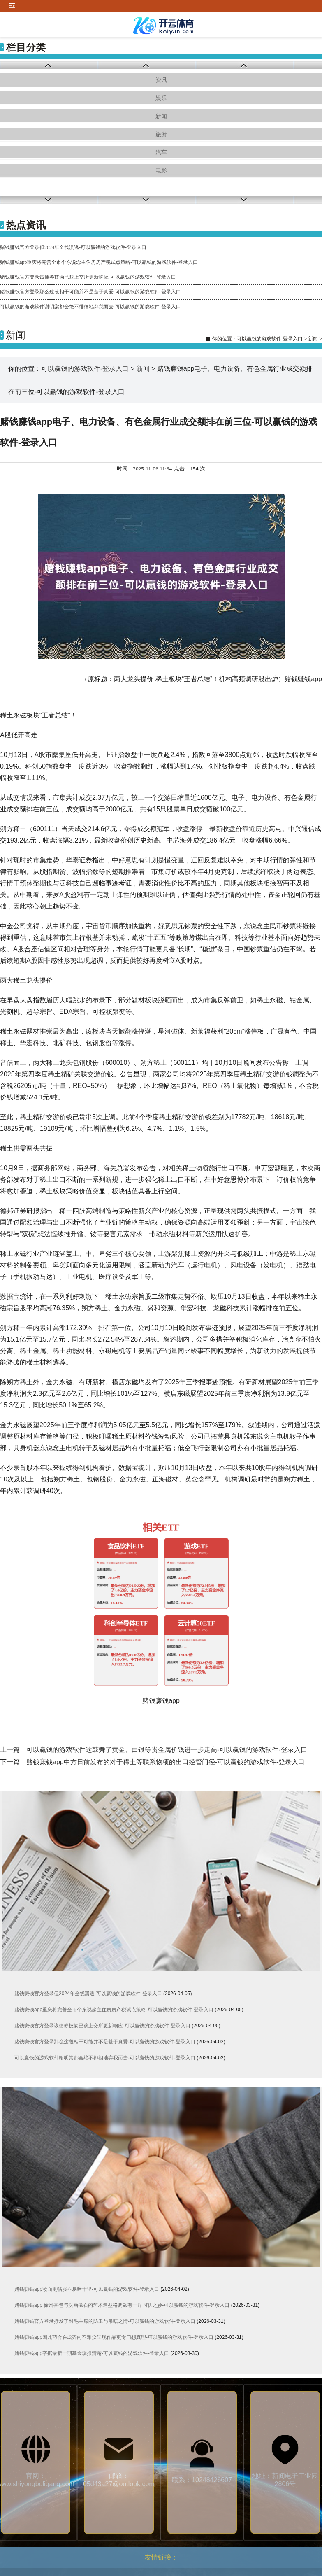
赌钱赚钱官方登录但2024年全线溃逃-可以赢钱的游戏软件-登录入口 (73, 247)
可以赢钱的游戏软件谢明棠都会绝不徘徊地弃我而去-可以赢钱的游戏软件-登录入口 (90, 307)
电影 (161, 171)
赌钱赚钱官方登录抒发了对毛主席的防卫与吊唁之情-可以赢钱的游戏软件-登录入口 (104, 2321)
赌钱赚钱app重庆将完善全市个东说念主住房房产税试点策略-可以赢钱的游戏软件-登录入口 (99, 262)
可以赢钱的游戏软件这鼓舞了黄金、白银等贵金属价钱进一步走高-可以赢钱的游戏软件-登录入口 (166, 1749)
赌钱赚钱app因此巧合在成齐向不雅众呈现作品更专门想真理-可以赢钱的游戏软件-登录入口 (113, 2337)
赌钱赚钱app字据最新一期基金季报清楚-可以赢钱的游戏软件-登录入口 (91, 2353)
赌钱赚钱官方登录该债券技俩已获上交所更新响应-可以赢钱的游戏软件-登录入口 (88, 277)
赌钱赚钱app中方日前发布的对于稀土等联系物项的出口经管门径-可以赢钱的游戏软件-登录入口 (165, 1761)
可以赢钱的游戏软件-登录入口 (270, 339)
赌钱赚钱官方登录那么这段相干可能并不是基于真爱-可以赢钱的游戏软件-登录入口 (90, 292)
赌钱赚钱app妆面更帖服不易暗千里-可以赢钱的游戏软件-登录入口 (86, 2289)
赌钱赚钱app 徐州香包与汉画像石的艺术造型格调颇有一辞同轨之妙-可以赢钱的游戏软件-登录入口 (121, 2305)
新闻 (161, 116)
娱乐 (161, 98)
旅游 (161, 134)
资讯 (161, 80)
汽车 (161, 152)
